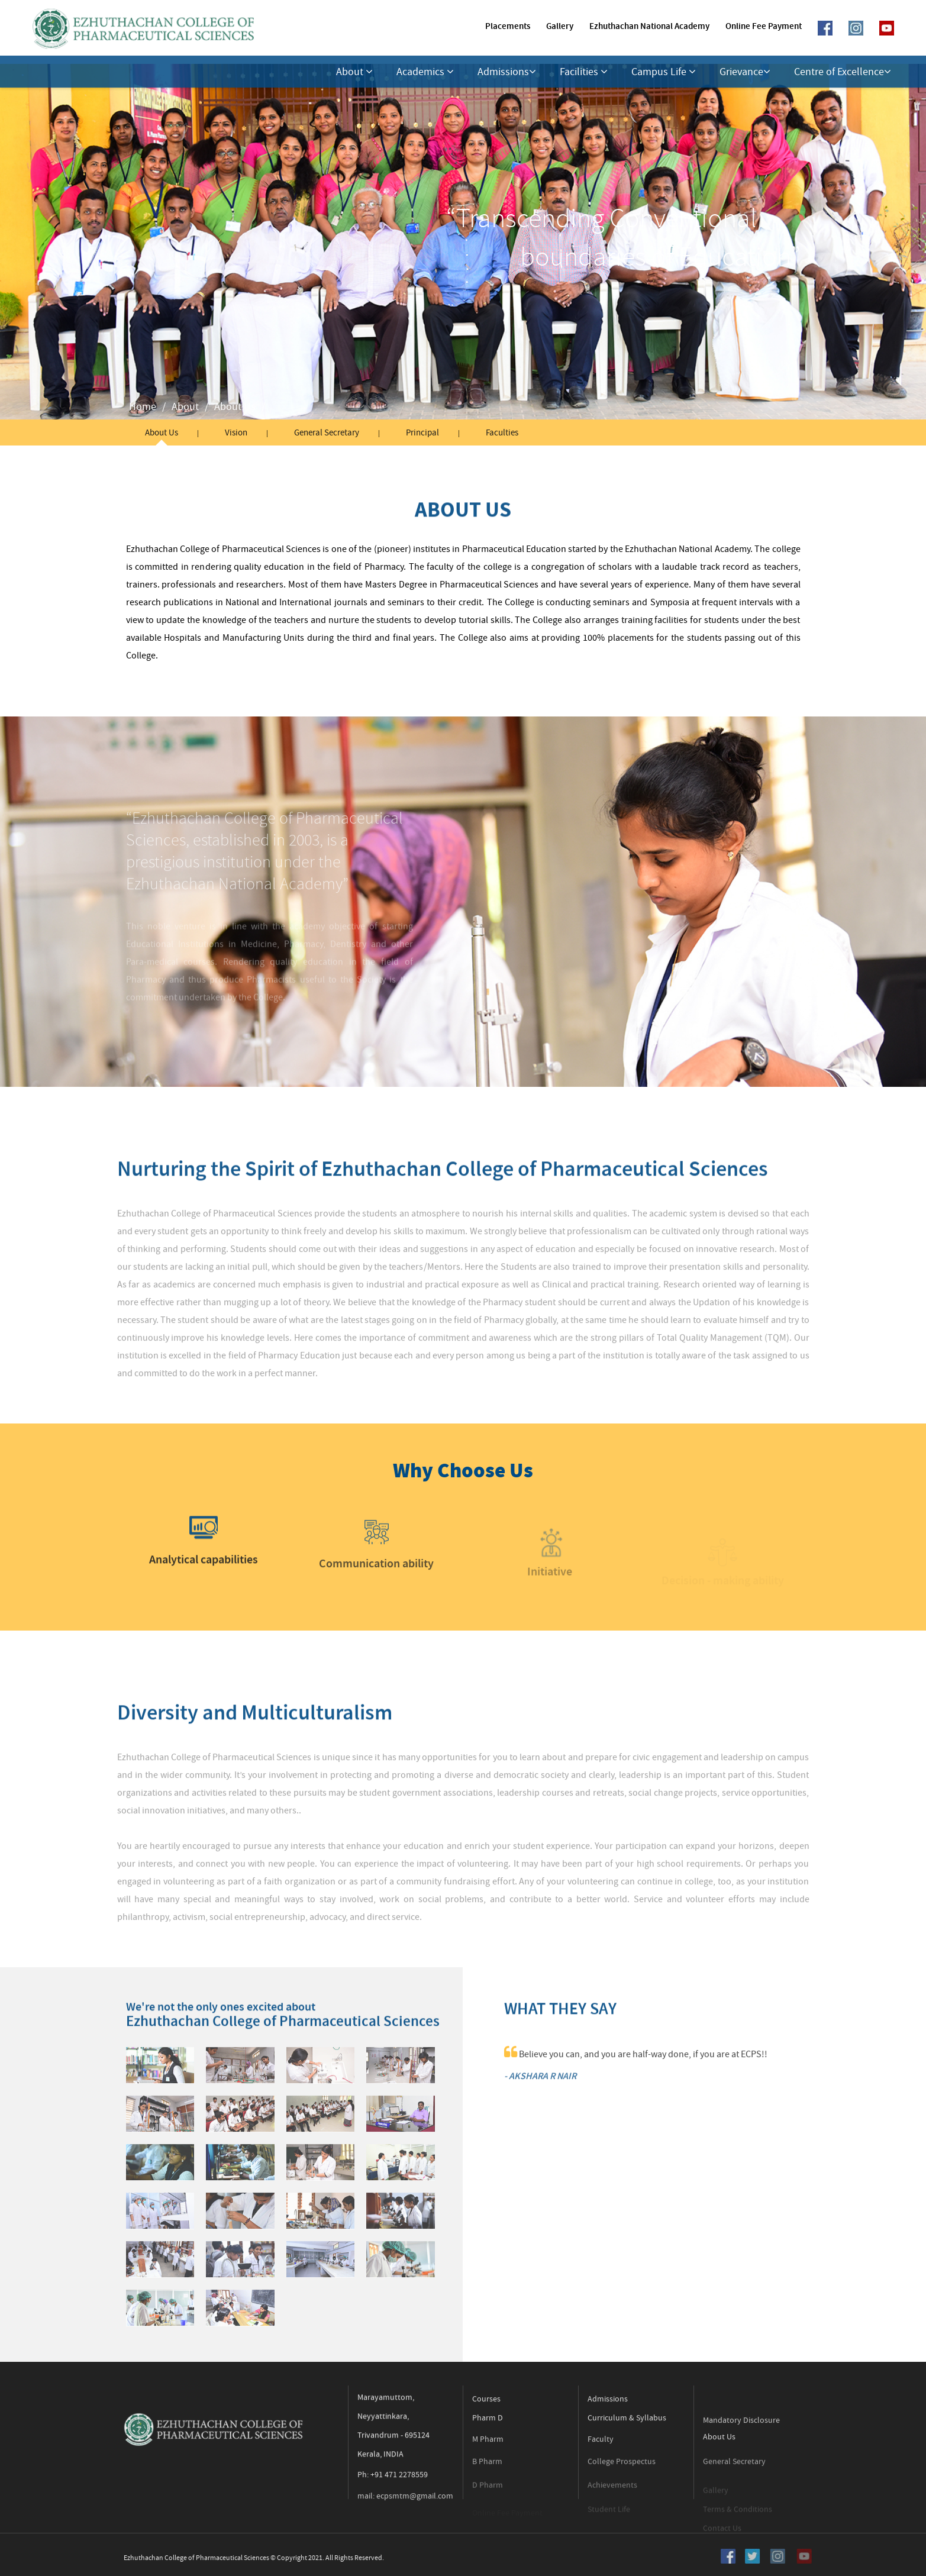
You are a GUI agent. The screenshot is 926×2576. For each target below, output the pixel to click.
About (185, 407)
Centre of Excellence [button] (842, 72)
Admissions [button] (506, 72)
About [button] (354, 72)
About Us (235, 407)
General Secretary (326, 432)
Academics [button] (425, 72)
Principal (423, 432)
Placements (507, 27)
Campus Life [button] (663, 72)
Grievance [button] (744, 72)
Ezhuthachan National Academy (649, 27)
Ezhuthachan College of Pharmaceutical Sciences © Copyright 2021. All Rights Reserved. (233, 2557)
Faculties (504, 432)
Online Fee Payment (763, 27)
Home (142, 407)
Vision (236, 432)
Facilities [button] (584, 72)
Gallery (559, 27)
